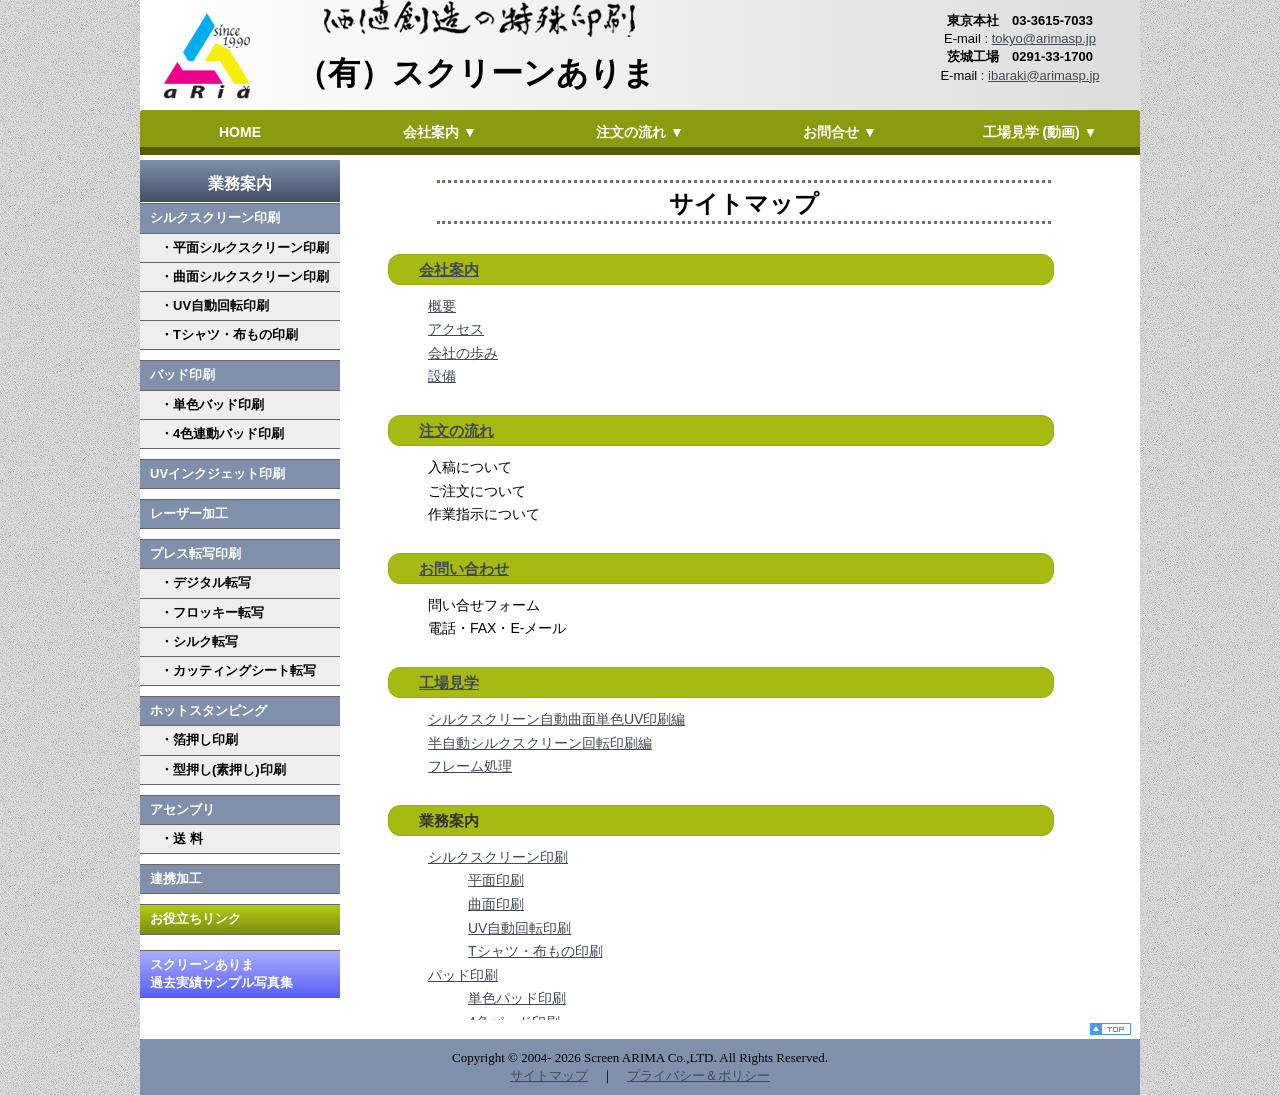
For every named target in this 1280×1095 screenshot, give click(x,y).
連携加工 (176, 878)
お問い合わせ (464, 568)
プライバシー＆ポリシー (698, 1075)
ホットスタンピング (208, 710)
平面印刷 (496, 880)
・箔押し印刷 (199, 739)
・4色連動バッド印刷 (222, 433)
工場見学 (449, 682)
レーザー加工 (189, 513)
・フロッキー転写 (212, 612)
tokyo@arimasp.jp (1044, 38)
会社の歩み (463, 353)
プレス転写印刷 (195, 553)
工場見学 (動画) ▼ (1040, 132)
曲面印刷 (496, 904)
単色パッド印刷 (517, 998)
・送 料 (181, 838)
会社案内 (449, 269)
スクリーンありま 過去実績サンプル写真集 (221, 973)
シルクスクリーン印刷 (215, 217)
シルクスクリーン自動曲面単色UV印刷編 (556, 719)
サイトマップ (549, 1075)
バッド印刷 (182, 374)
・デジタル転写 (205, 582)
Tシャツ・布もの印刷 (535, 951)
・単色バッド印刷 (212, 404)
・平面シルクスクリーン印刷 (244, 247)
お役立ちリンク (195, 918)
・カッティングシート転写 (238, 670)
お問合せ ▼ (840, 132)
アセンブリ (182, 809)
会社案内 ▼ (440, 132)
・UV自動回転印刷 (214, 305)
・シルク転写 (199, 641)
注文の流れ (456, 430)
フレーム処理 (470, 766)
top (1115, 1031)
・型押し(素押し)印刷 (223, 769)
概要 (442, 306)
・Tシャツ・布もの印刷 (229, 334)
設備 (442, 376)
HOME (240, 132)
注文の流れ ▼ (640, 132)
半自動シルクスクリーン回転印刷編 (540, 743)
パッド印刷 (463, 975)
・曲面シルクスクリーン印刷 (244, 276)
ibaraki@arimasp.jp (1043, 75)
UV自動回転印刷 (519, 928)
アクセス (456, 329)
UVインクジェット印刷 (217, 473)
